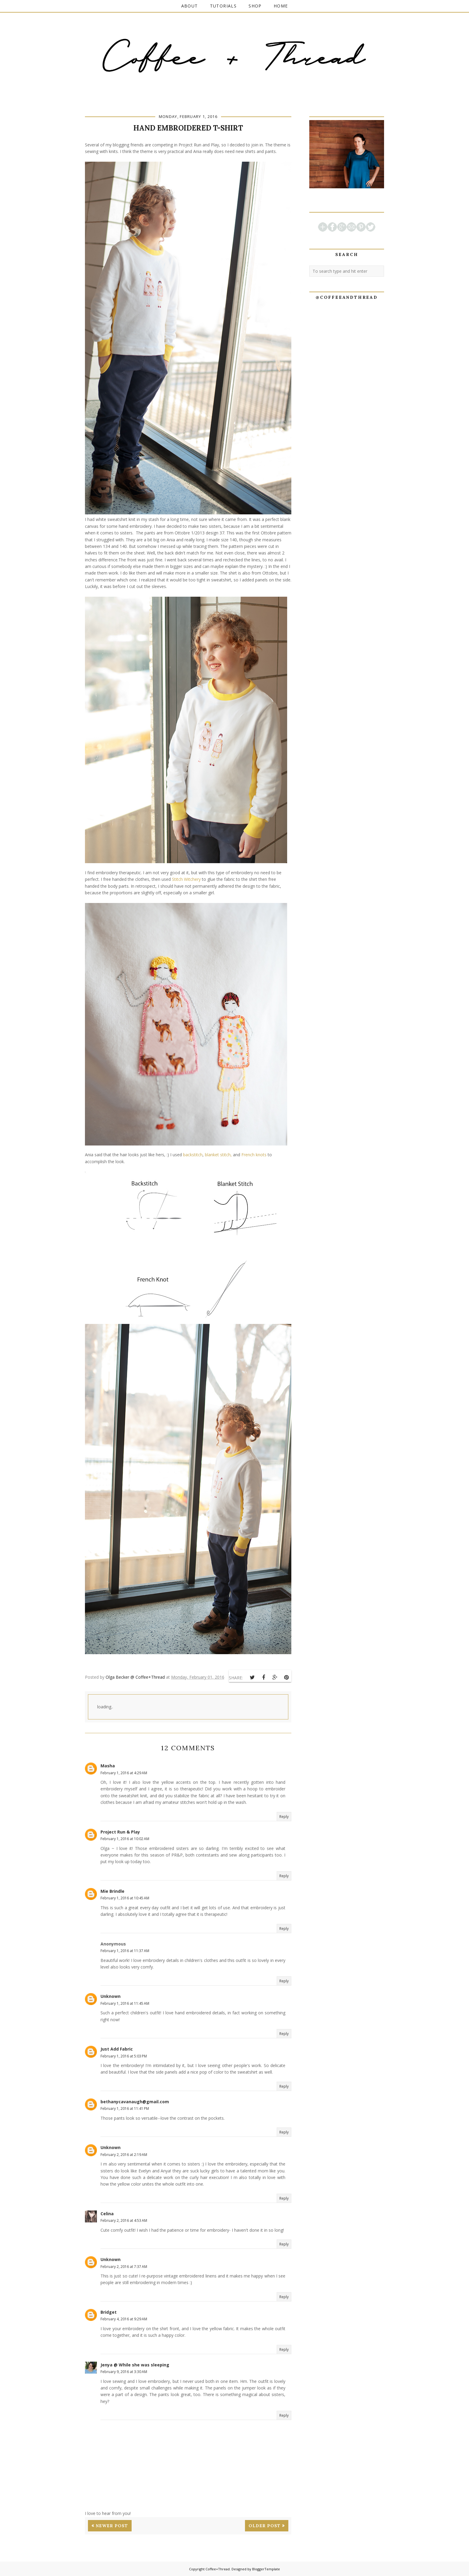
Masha (107, 1766)
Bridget (108, 2312)
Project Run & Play (120, 1832)
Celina (107, 2213)
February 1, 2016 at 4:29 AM (123, 1772)
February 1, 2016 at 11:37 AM (124, 1950)
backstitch (192, 1154)
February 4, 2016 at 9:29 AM (123, 2319)
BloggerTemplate (266, 2569)
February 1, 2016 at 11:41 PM (124, 2108)
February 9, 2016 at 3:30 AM (123, 2371)
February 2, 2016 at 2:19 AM (123, 2154)
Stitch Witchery (186, 879)
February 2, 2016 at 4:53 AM (123, 2220)
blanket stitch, (218, 1154)
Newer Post (112, 2525)
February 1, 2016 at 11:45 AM (124, 2003)
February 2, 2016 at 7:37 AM (123, 2266)
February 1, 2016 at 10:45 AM (124, 1898)
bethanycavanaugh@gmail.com (134, 2101)
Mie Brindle (112, 1891)
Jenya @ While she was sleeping (134, 2365)
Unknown (110, 1996)
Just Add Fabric (116, 2049)
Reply (284, 1816)
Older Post (265, 2525)
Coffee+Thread (217, 2569)
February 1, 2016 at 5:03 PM (123, 2056)
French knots (254, 1154)
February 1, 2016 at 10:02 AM (124, 1838)
